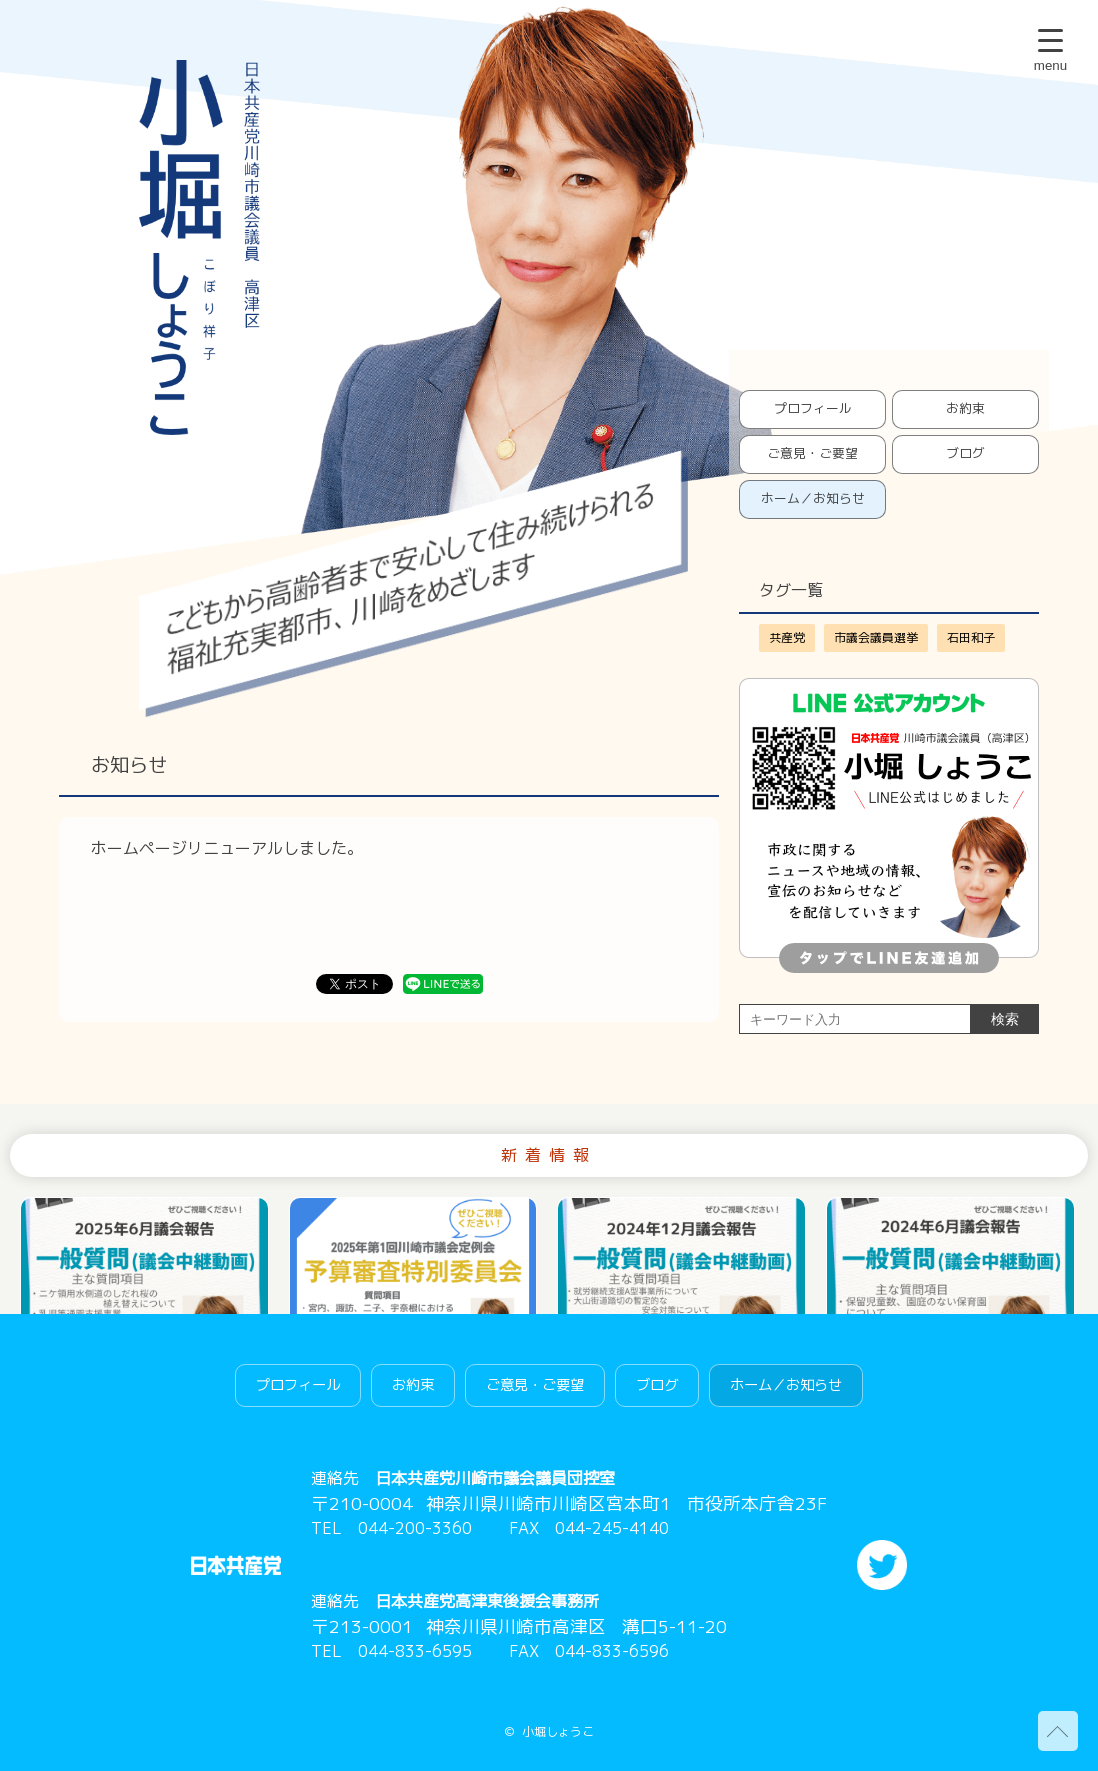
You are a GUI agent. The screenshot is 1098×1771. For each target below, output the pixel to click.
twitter (882, 1565)
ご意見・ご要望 (812, 453)
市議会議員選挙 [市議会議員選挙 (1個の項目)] (876, 637)
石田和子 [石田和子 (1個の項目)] (971, 637)
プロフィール (813, 408)
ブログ (965, 453)
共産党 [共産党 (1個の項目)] (787, 637)
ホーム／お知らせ (813, 498)
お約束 (965, 408)
